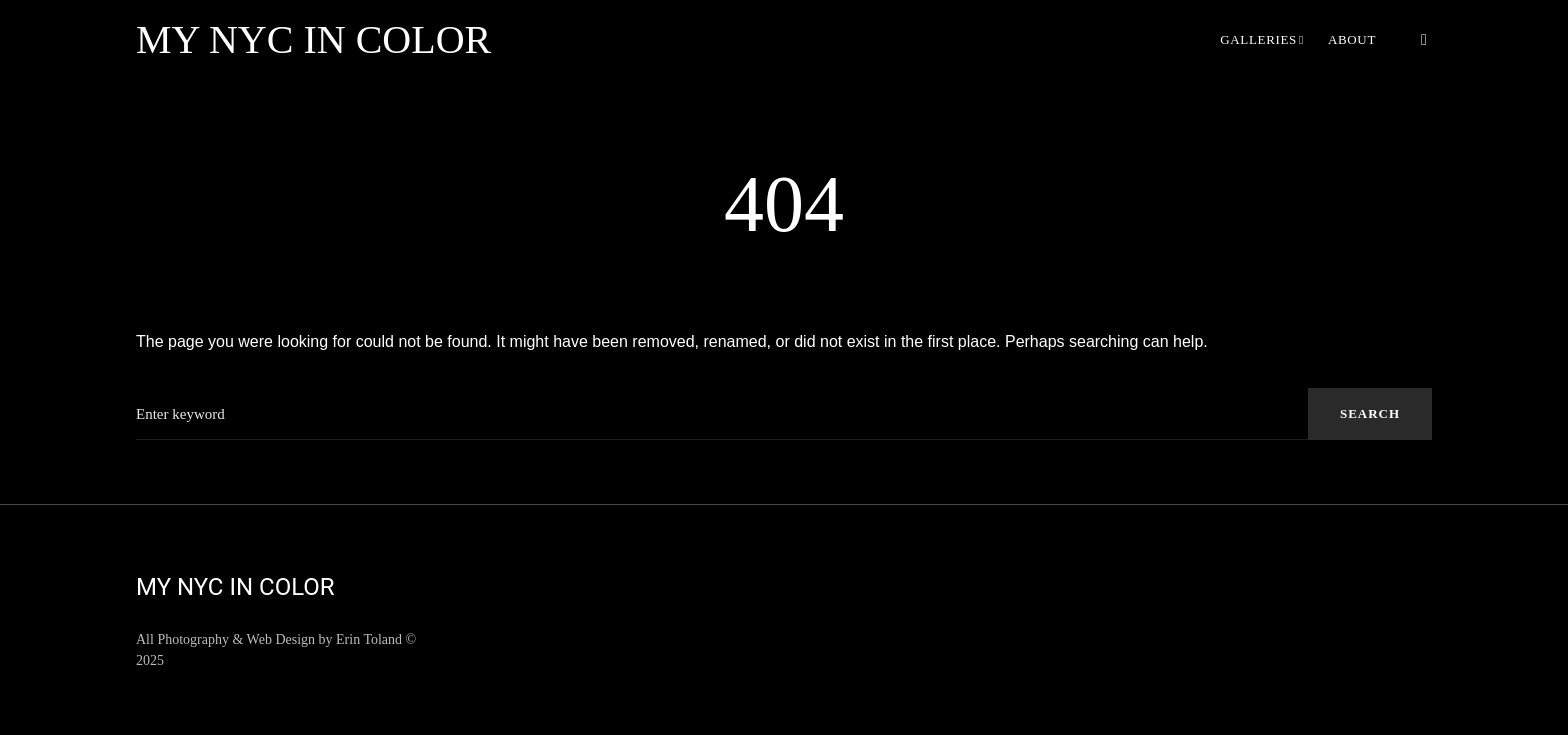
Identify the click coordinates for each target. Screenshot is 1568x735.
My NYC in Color (313, 39)
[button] (1424, 40)
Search (1370, 413)
